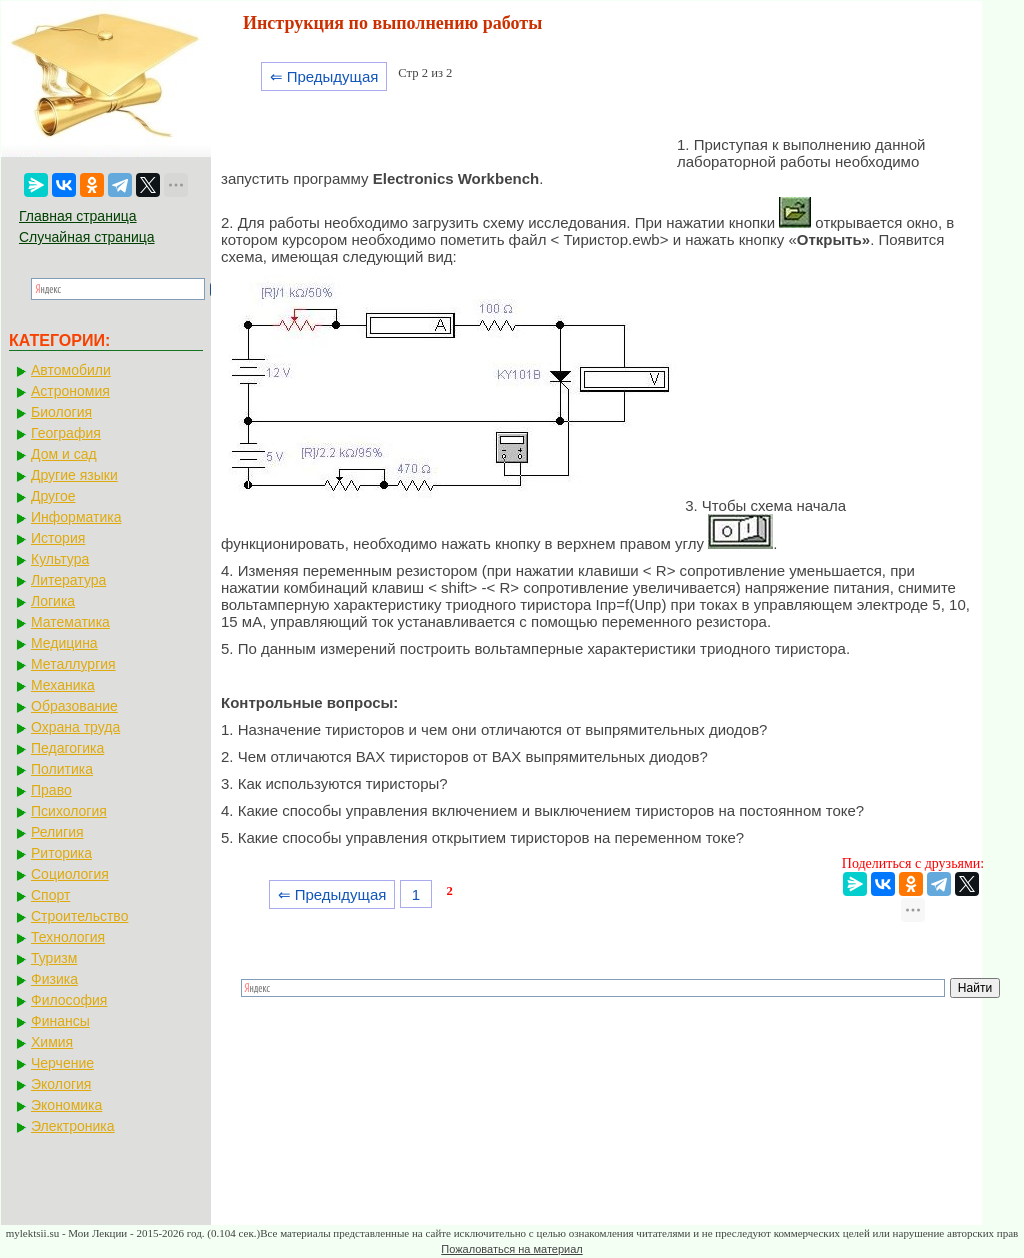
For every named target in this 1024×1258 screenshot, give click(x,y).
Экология (61, 1084)
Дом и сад (64, 454)
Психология (69, 811)
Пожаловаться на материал (511, 1249)
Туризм (54, 958)
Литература (68, 580)
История (58, 538)
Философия (69, 1000)
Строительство (79, 916)
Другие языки (74, 475)
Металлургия (73, 664)
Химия (52, 1042)
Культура (60, 559)
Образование (74, 706)
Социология (70, 874)
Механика (63, 685)
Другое (53, 496)
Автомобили (71, 370)
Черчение (62, 1063)
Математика (70, 622)
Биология (61, 412)
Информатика (76, 517)
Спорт (50, 895)
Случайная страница (87, 237)
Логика (53, 601)
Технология (68, 937)
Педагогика (67, 748)
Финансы (60, 1021)
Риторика (61, 853)
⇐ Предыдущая (324, 76)
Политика (62, 769)
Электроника (73, 1126)
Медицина (64, 643)
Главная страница (78, 216)
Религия (57, 832)
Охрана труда (75, 727)
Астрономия (70, 391)
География (66, 433)
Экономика (66, 1105)
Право (51, 790)
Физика (54, 979)
